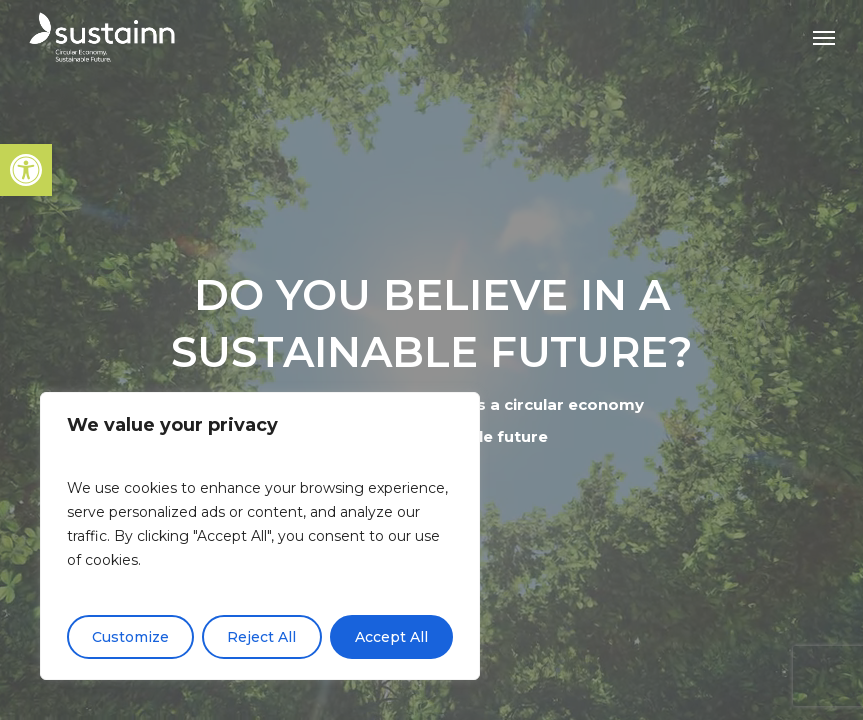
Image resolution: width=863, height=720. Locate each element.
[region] (260, 536)
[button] (26, 170)
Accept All (391, 637)
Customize (130, 637)
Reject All (261, 637)
